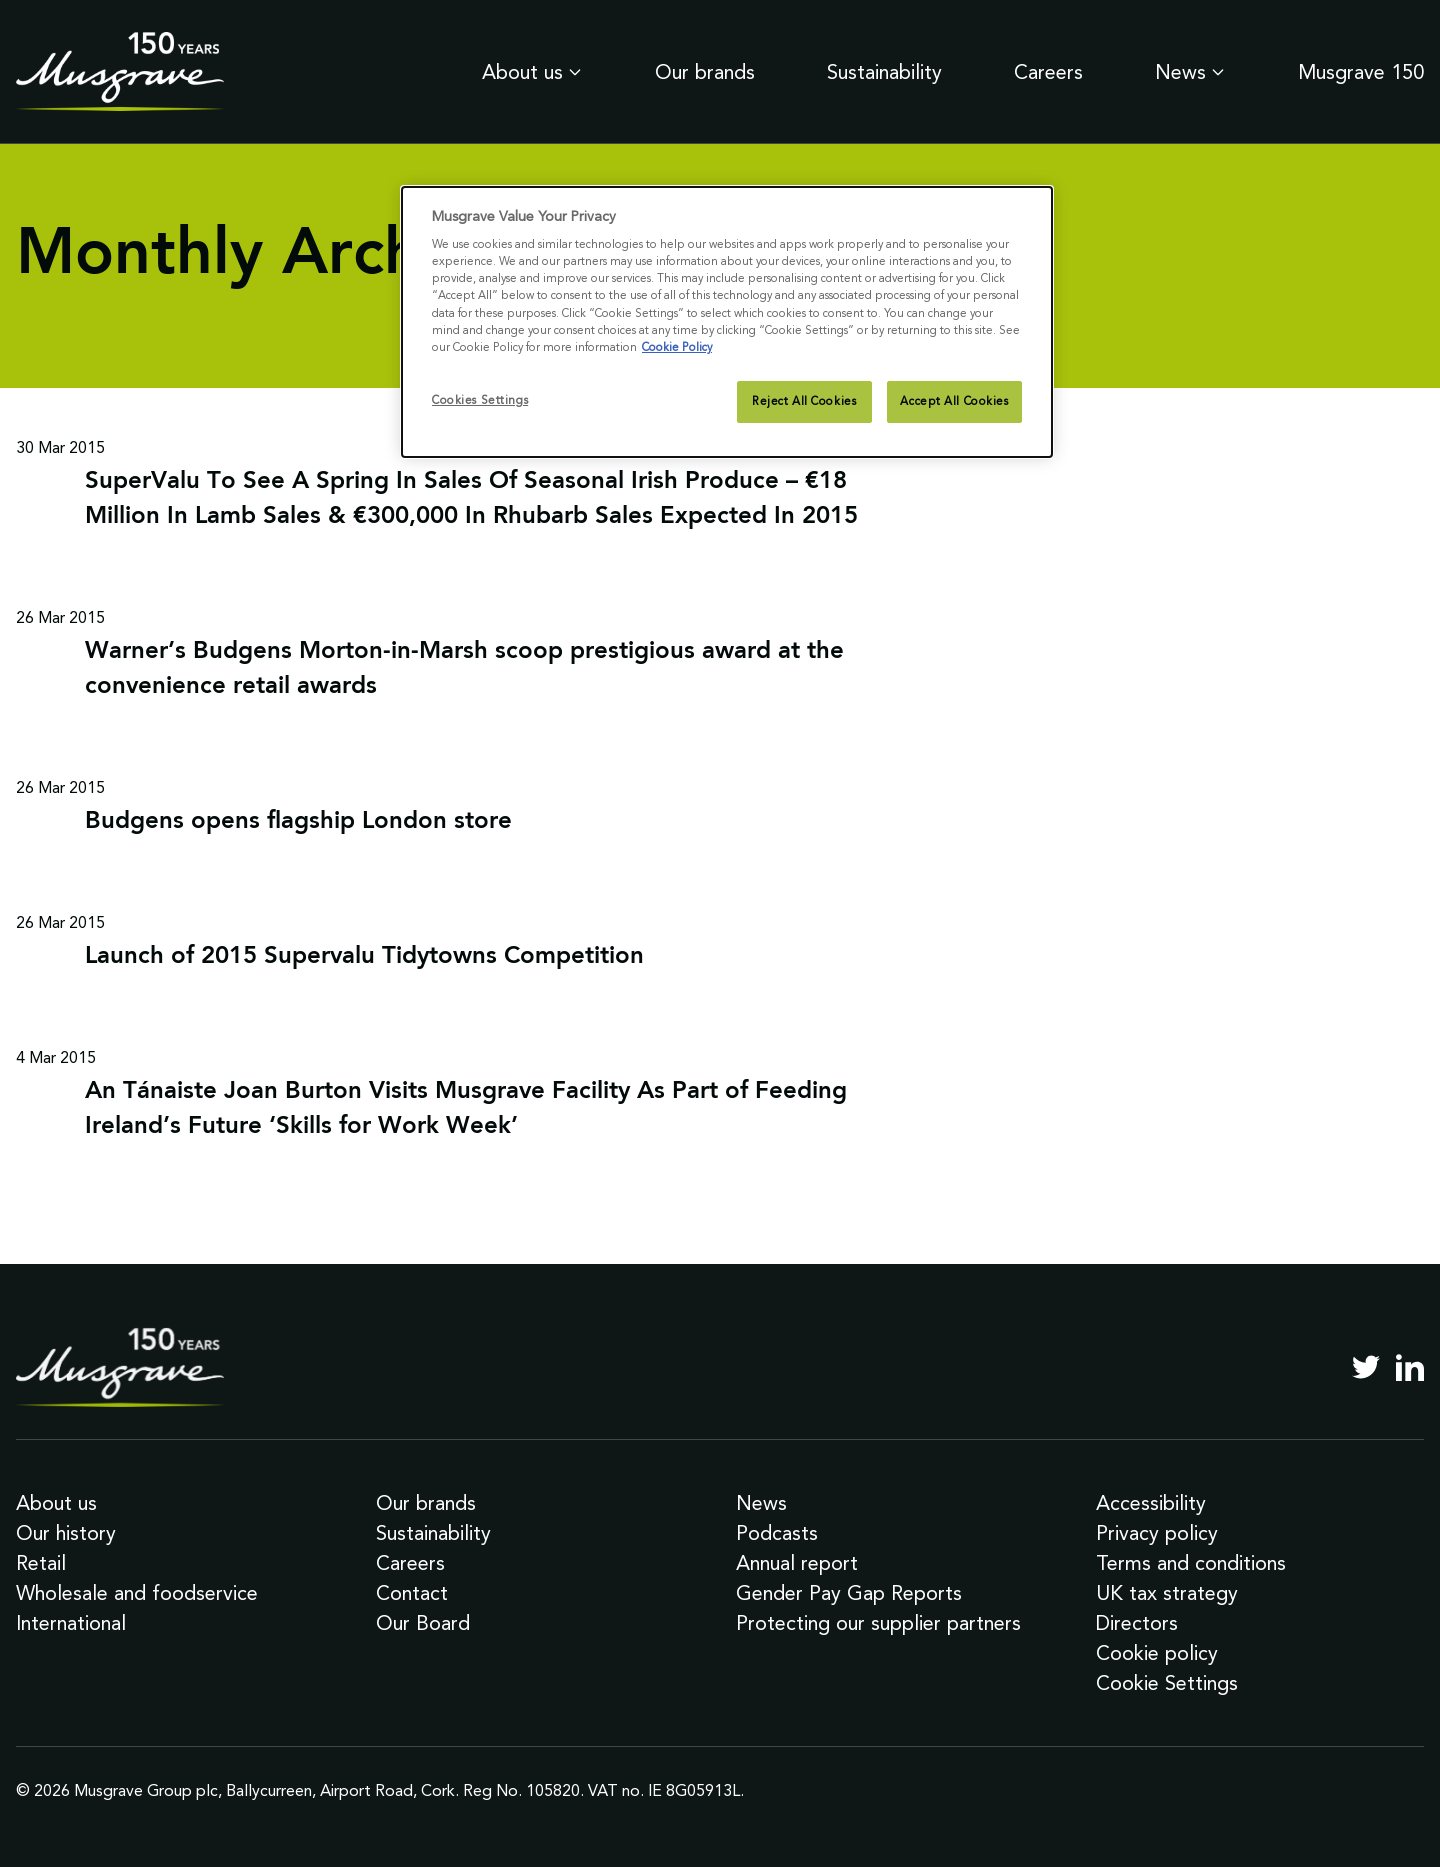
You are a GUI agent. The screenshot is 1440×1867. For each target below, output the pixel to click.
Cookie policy (1157, 1653)
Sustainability (884, 72)
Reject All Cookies (804, 401)
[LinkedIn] (1410, 1367)
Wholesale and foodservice (137, 1593)
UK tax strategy (1167, 1593)
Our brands (705, 72)
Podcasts (777, 1533)
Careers (1048, 72)
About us (532, 72)
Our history (66, 1533)
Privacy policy (1157, 1533)
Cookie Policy (677, 347)
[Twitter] (1366, 1367)
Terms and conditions (1191, 1563)
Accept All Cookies (954, 401)
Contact (412, 1593)
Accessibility (1151, 1503)
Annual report (797, 1563)
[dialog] (727, 322)
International (71, 1623)
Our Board (423, 1623)
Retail (41, 1563)
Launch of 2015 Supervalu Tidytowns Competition (364, 957)
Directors (1137, 1623)
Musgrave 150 (1361, 72)
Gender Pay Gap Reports (849, 1593)
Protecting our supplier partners (878, 1623)
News (1190, 72)
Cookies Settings (480, 400)
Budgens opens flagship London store (298, 822)
